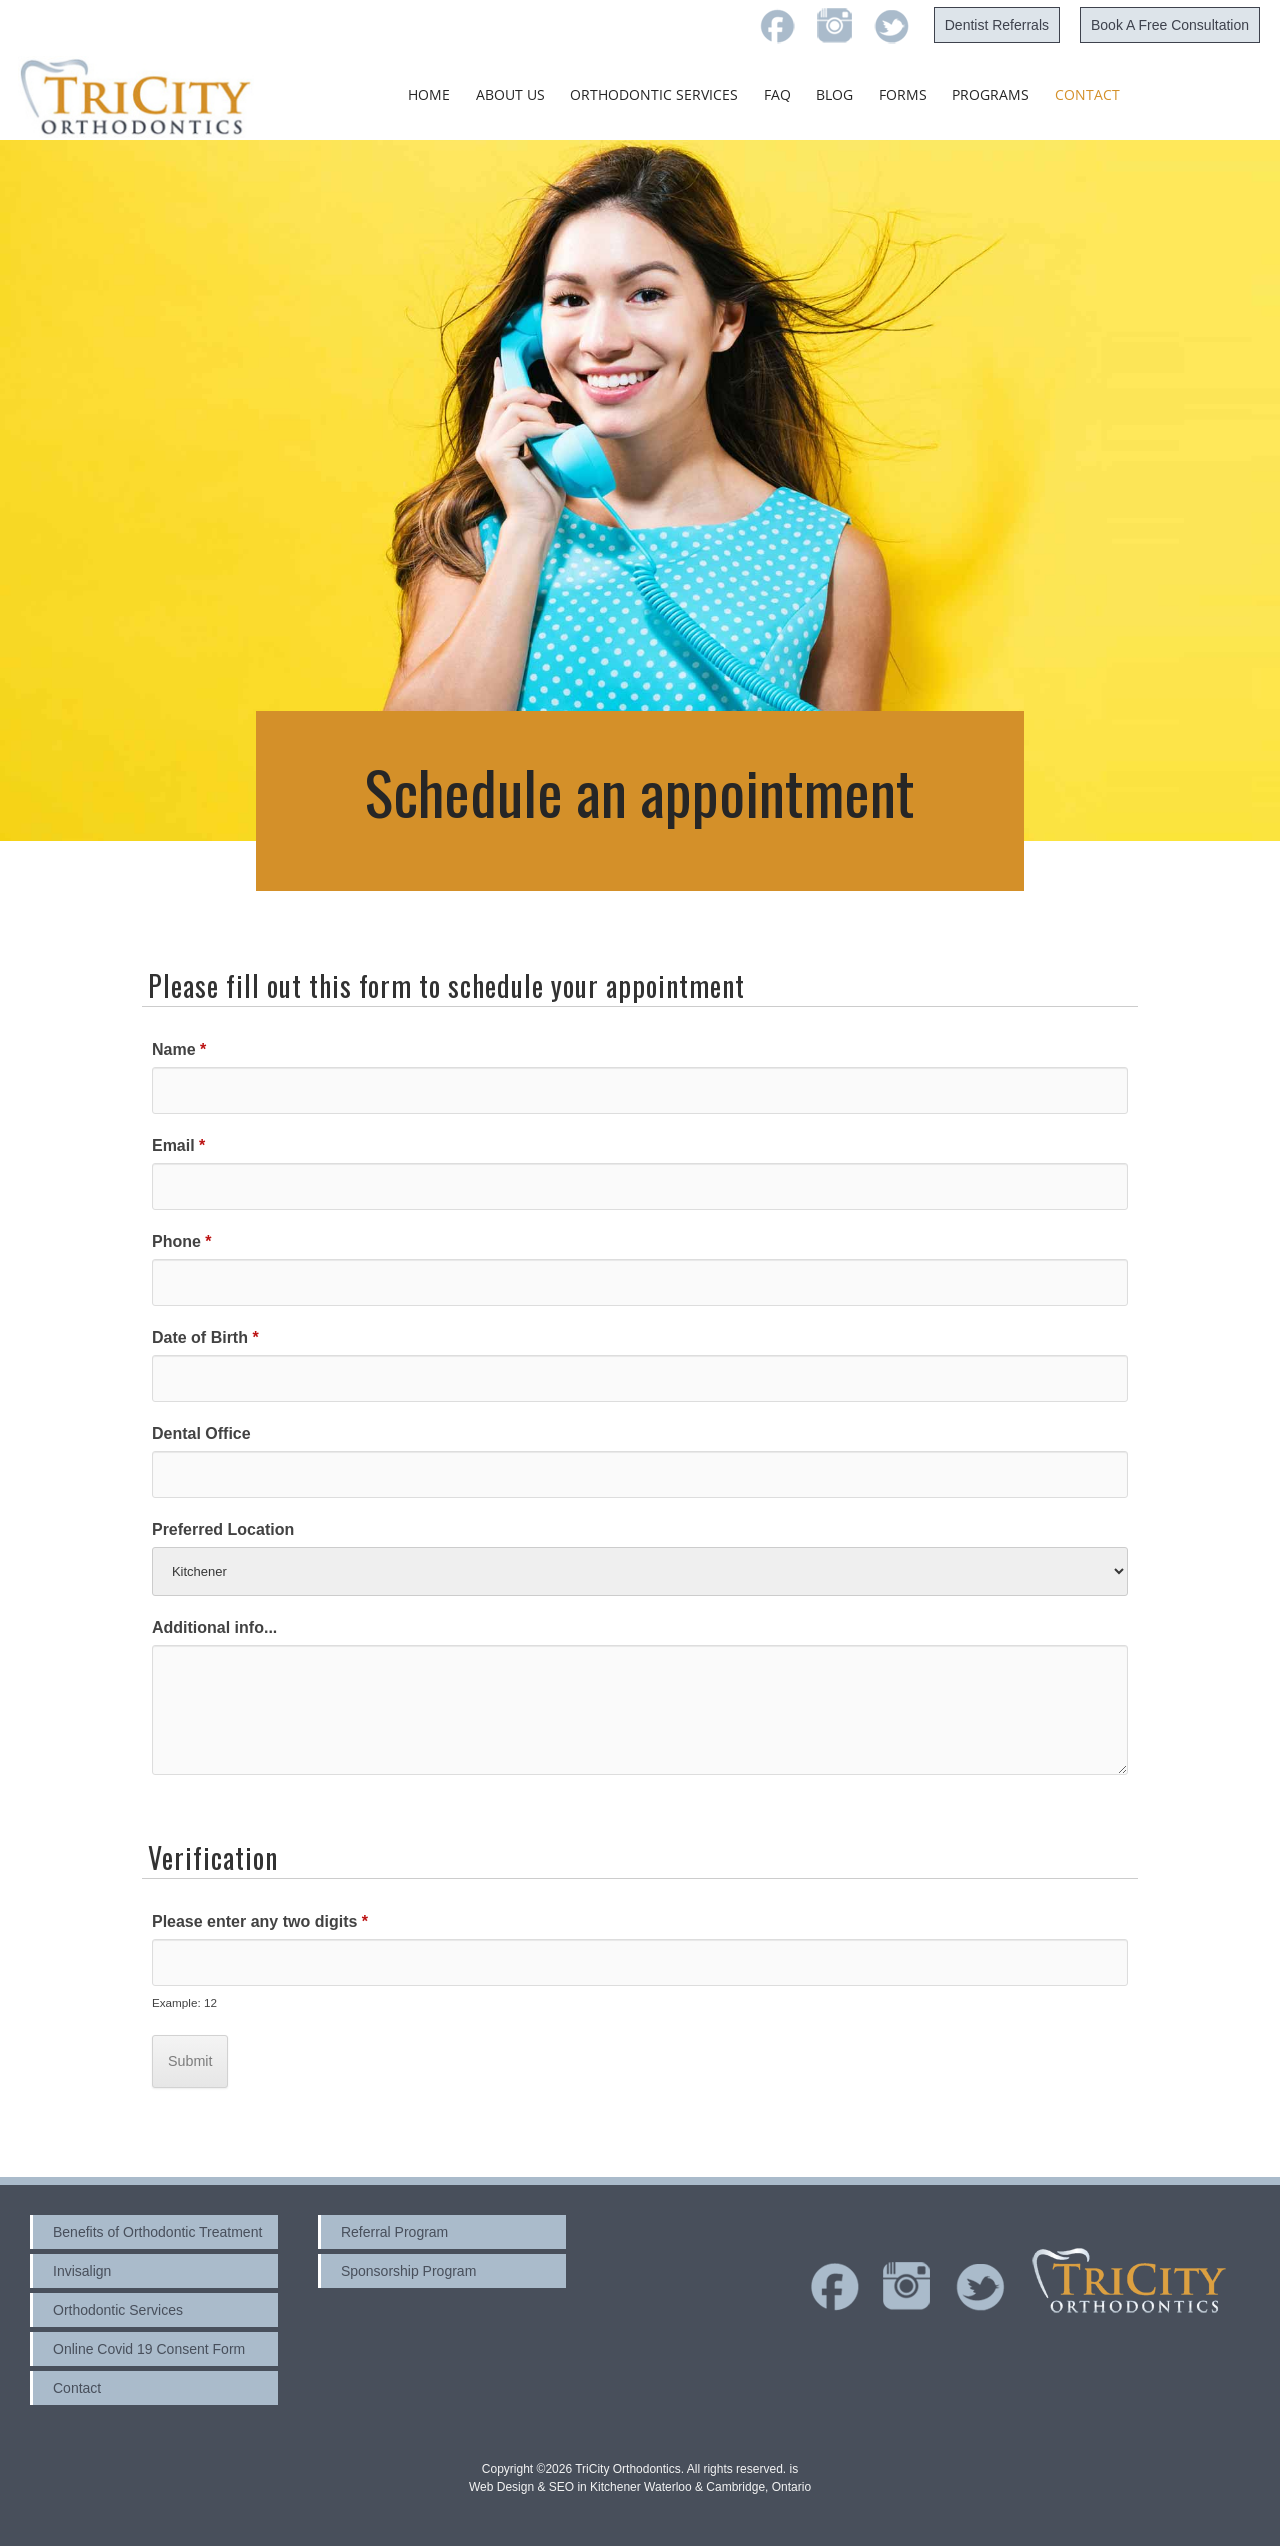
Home (429, 94)
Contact (1087, 94)
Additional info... (214, 1627)
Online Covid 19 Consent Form (149, 2349)
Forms (903, 94)
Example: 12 (184, 2002)
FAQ (777, 94)
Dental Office (201, 1433)
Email (178, 1145)
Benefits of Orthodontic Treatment (157, 2232)
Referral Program (394, 2232)
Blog (834, 94)
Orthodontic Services (654, 94)
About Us (510, 94)
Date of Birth (205, 1337)
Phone (182, 1241)
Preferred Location (223, 1529)
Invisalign (82, 2271)
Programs (990, 94)
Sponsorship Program (408, 2271)
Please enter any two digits (260, 1921)
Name (179, 1049)
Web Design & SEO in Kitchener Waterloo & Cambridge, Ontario (640, 2487)
